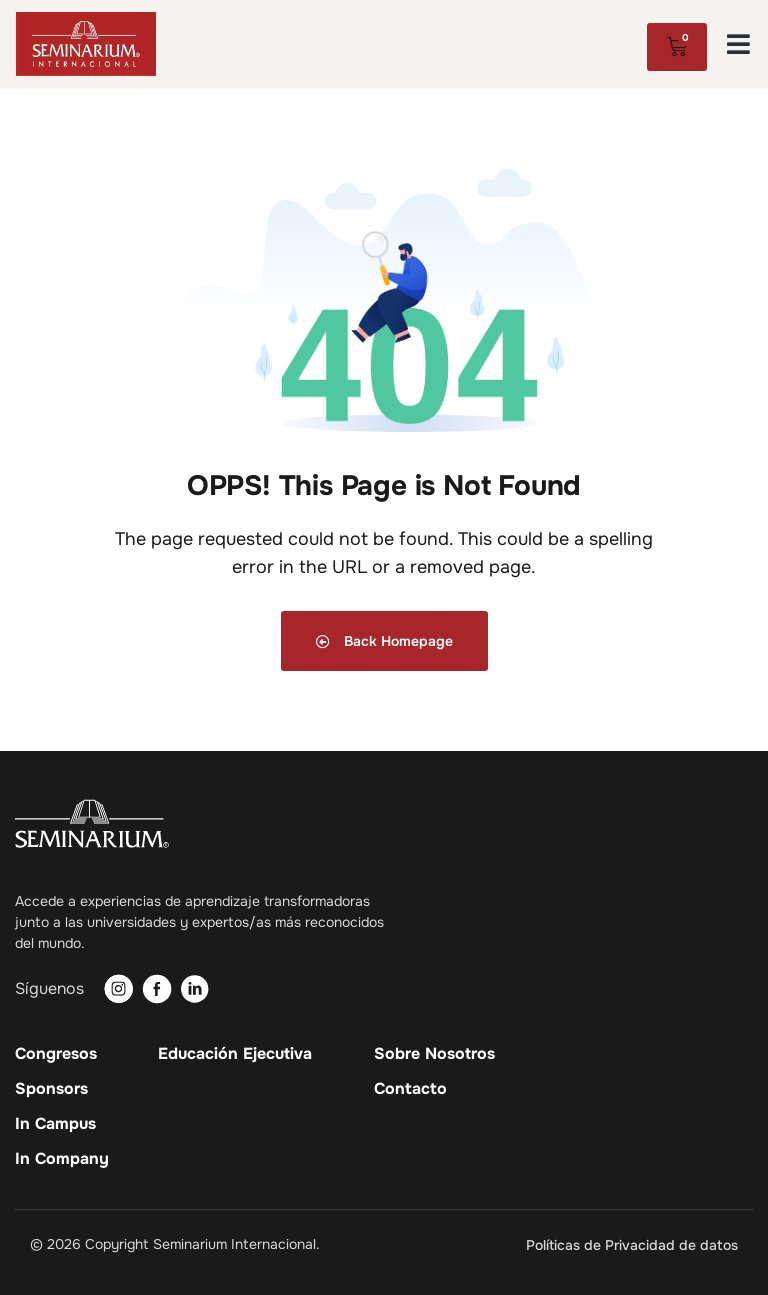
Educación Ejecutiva (235, 1054)
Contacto (410, 1089)
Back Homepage (384, 641)
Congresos (56, 1054)
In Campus (55, 1124)
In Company (62, 1159)
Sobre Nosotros (434, 1054)
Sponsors (51, 1089)
